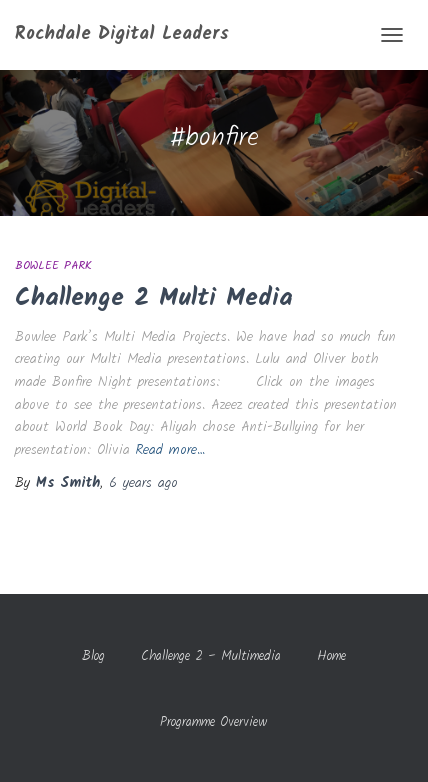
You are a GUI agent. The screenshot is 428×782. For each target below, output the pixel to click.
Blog (93, 656)
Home (331, 656)
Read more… (170, 450)
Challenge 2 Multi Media (154, 298)
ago (143, 483)
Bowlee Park (53, 265)
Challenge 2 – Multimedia (211, 656)
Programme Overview (214, 722)
